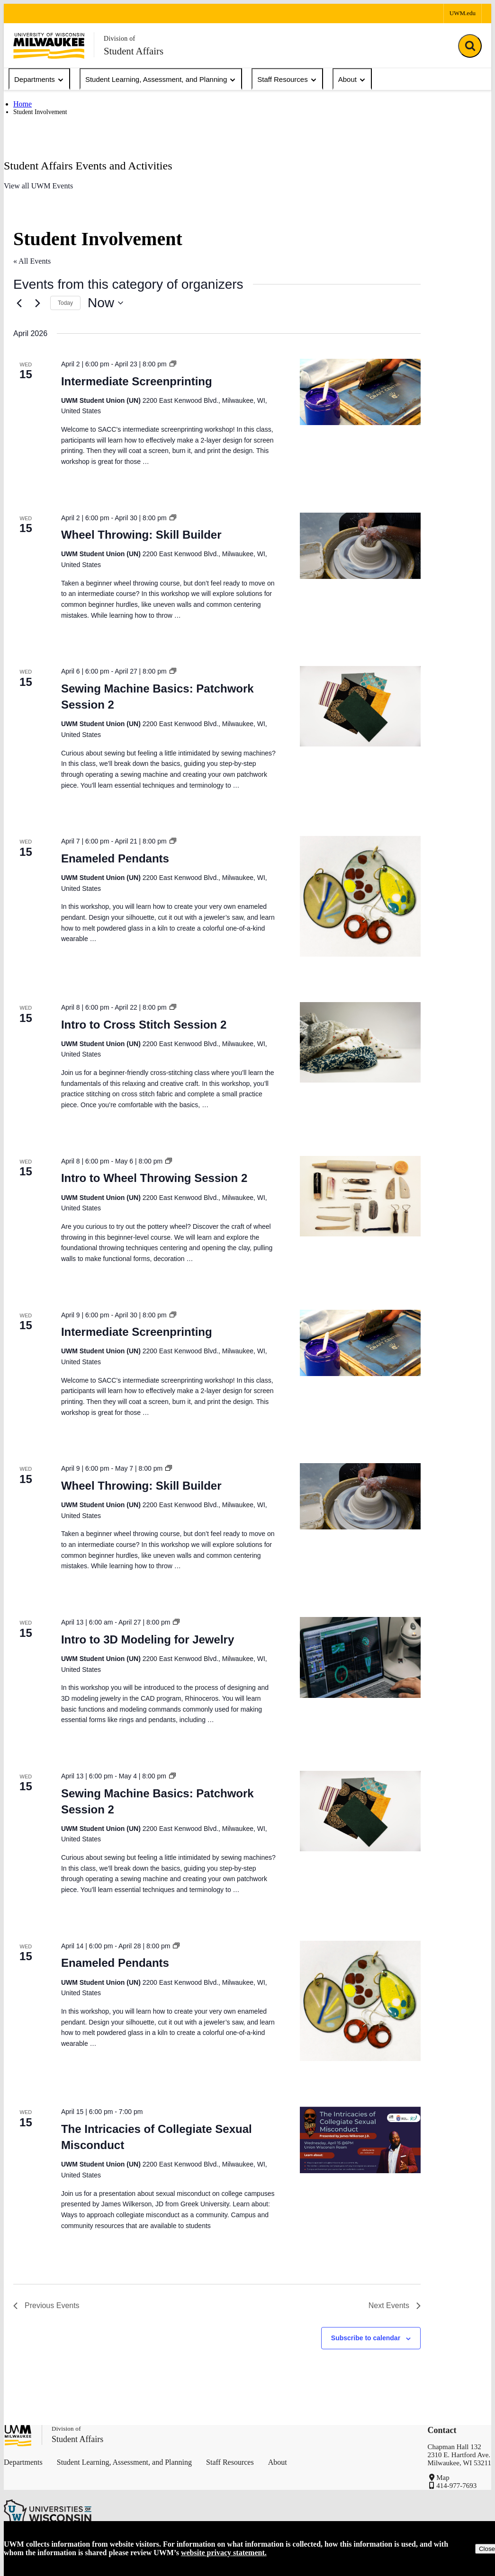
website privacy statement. (224, 2553)
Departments (39, 79)
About (352, 79)
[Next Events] (37, 303)
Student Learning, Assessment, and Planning (160, 79)
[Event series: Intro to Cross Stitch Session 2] (173, 1007)
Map (443, 2477)
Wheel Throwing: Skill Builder (141, 534)
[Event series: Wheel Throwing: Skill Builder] (173, 518)
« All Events (32, 261)
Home (22, 104)
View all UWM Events (38, 186)
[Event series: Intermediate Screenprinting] (173, 364)
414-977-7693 (456, 2485)
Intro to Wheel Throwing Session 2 (154, 1178)
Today (65, 303)
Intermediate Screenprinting (136, 381)
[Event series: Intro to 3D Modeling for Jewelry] (176, 1622)
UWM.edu (463, 13)
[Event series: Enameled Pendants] (173, 841)
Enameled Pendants (115, 858)
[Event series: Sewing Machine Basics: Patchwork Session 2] (173, 671)
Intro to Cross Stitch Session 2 (143, 1024)
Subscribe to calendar (365, 2338)
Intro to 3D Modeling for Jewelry (147, 1639)
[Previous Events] (19, 303)
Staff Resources (287, 79)
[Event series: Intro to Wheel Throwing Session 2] (168, 1161)
